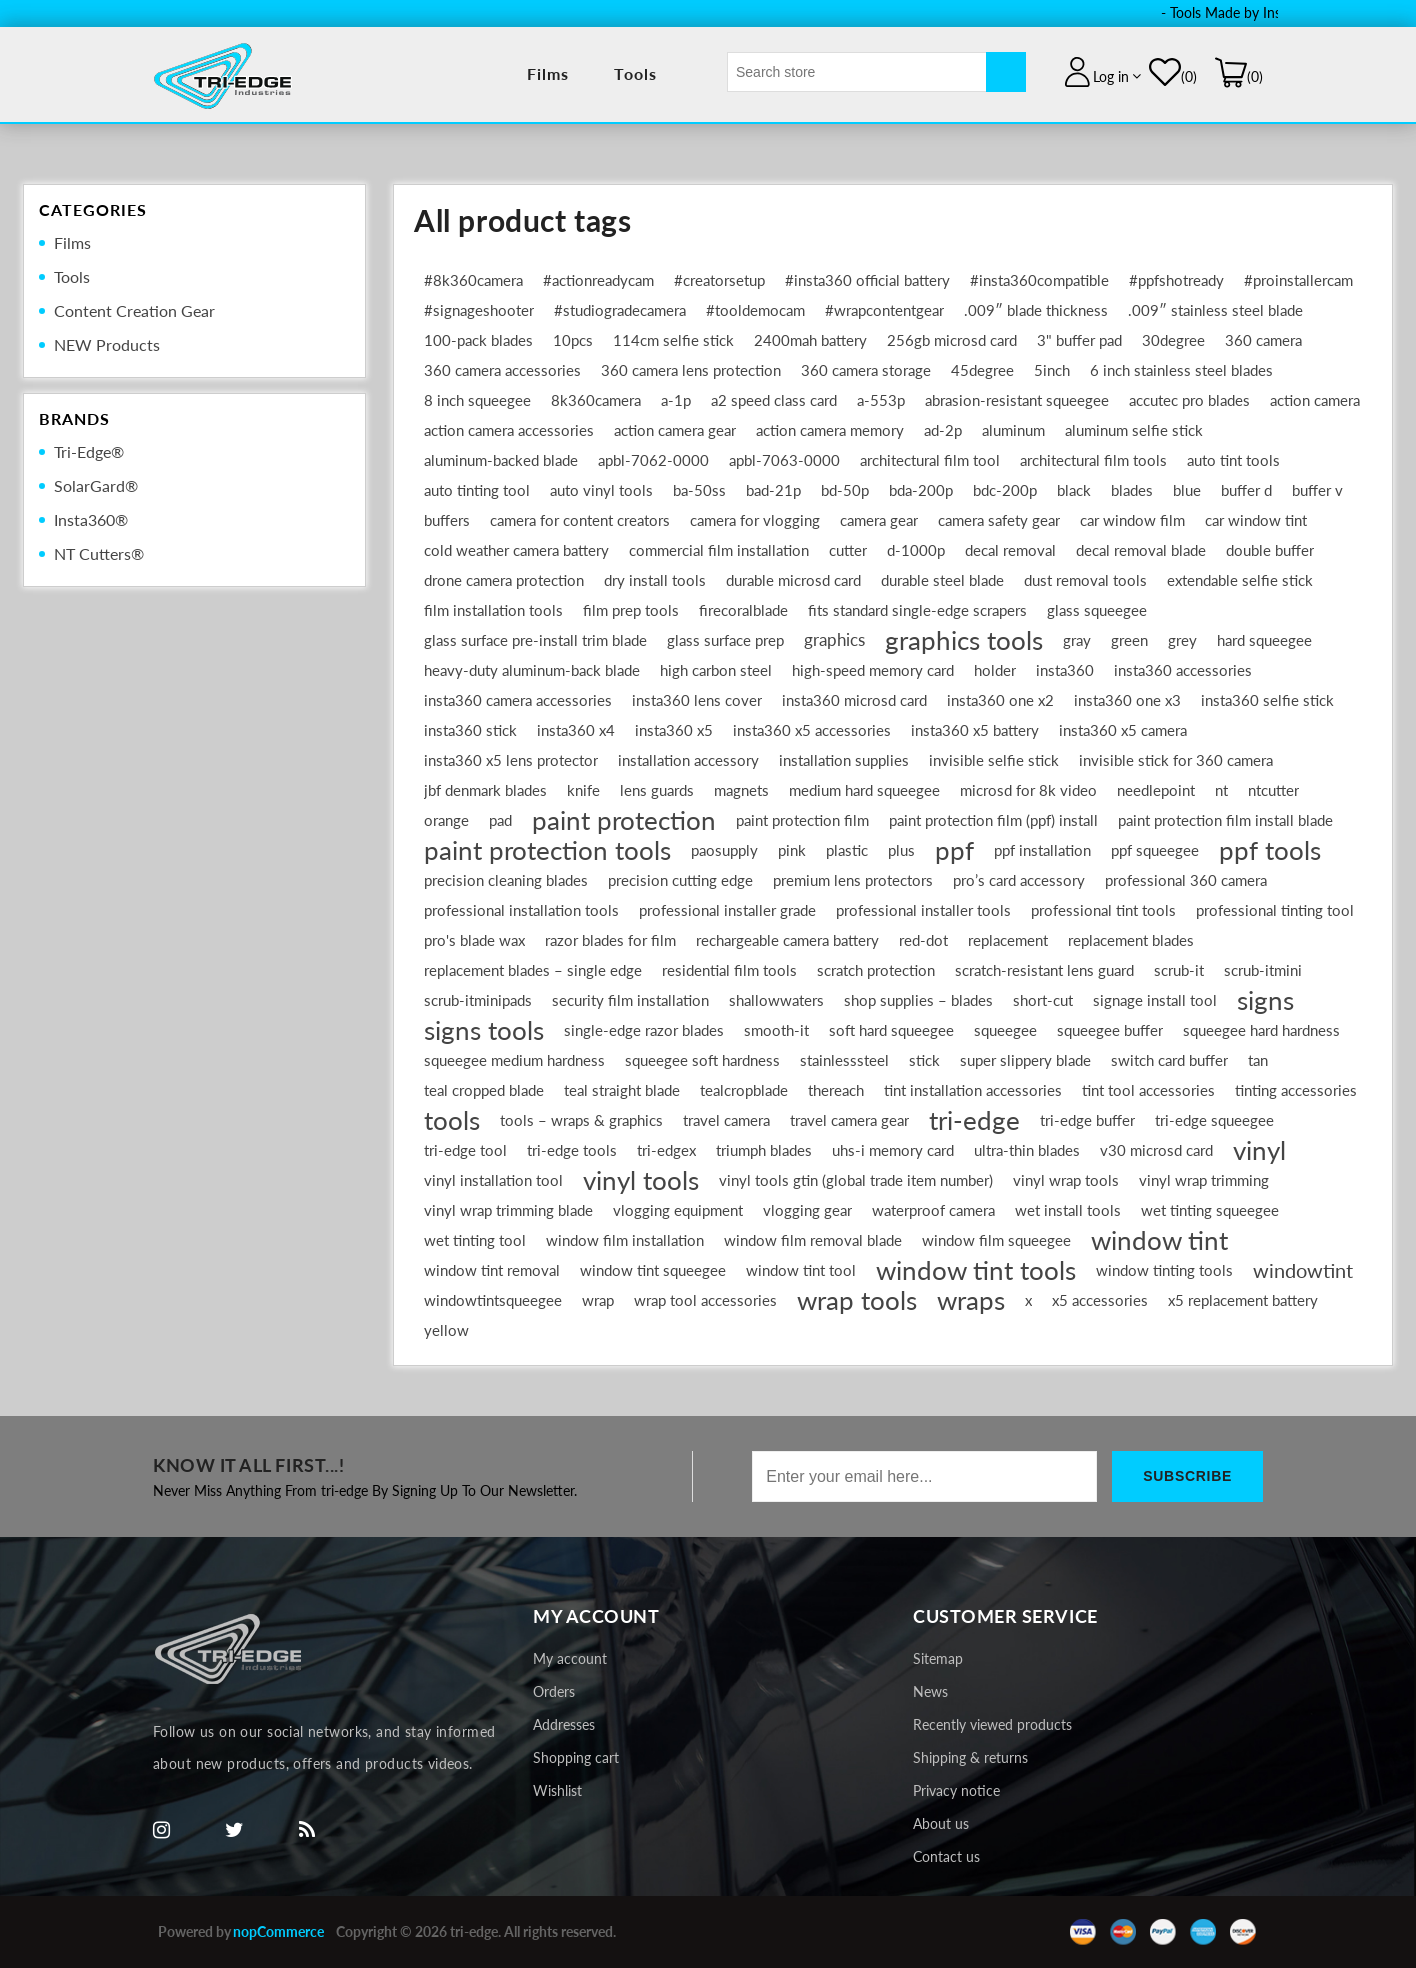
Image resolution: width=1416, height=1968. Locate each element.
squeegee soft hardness (702, 1060)
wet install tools (1068, 1210)
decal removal (1010, 550)
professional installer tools (923, 910)
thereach (836, 1090)
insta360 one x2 (1000, 700)
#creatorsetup (719, 280)
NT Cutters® (99, 553)
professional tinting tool (1275, 910)
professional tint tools (1103, 910)
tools (452, 1120)
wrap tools (857, 1300)
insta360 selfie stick (1267, 700)
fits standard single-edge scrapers (917, 610)
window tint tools (976, 1270)
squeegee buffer (1110, 1030)
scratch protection (876, 970)
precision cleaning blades (506, 880)
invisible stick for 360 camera (1176, 760)
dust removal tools (1085, 580)
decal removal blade (1141, 550)
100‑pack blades (478, 340)
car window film (1132, 520)
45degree (982, 370)
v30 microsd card (1156, 1150)
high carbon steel (716, 670)
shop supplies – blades (918, 1000)
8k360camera (596, 400)
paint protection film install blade (1225, 820)
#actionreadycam (598, 280)
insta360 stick (470, 730)
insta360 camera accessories (518, 700)
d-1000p (916, 550)
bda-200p (921, 490)
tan (1258, 1060)
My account (570, 1658)
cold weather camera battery (516, 550)
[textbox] (857, 72)
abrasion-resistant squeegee (1017, 400)
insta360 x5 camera (1123, 730)
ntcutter (1273, 790)
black (1074, 490)
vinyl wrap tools (1066, 1180)
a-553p (881, 400)
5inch (1052, 370)
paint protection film (802, 820)
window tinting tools (1164, 1270)
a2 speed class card (774, 400)
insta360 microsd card (854, 700)
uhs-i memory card (893, 1150)
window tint (1159, 1240)
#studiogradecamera (620, 310)
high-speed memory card (873, 670)
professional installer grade (727, 910)
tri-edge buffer (1087, 1120)
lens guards (657, 790)
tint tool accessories (1148, 1090)
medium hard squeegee (864, 790)
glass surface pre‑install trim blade (535, 640)
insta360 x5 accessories (812, 730)
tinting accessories (1296, 1090)
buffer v (1317, 490)
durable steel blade (942, 580)
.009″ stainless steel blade (1215, 310)
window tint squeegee (653, 1270)
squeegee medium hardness (514, 1060)
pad (500, 820)
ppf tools (1270, 850)
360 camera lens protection (691, 370)
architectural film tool (930, 460)
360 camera (1263, 340)
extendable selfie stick (1240, 580)
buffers (447, 520)
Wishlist (557, 1790)
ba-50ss (699, 490)
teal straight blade (622, 1090)
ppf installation (1042, 850)
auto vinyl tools (601, 490)
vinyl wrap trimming (1204, 1180)
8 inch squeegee (477, 400)
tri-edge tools (572, 1150)
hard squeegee (1264, 640)
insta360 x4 (576, 730)
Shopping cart (576, 1757)
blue (1187, 490)
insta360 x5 (674, 730)
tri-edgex (666, 1150)
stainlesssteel (844, 1060)
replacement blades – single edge (533, 970)
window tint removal (492, 1270)
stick (924, 1060)
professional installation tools (521, 910)
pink (792, 850)
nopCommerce (278, 1931)
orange (446, 820)
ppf (954, 850)
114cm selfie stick (673, 340)
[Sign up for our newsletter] (924, 1476)
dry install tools (655, 580)
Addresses (564, 1724)
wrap (598, 1300)
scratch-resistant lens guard (1044, 970)
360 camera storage (866, 370)
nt (1221, 790)
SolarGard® (96, 485)
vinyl (1259, 1150)
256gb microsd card (952, 340)
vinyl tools (641, 1180)
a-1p (676, 400)
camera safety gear (999, 520)
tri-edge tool (465, 1150)
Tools (635, 73)
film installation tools (493, 610)
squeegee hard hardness (1261, 1030)
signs (1265, 1000)
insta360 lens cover (697, 700)
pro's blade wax (474, 940)
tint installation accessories (973, 1090)
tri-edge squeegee (1214, 1120)
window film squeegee (996, 1240)
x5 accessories (1100, 1300)
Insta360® (91, 519)
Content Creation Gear (134, 310)
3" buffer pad (1079, 340)
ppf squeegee (1155, 850)
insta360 (1065, 670)
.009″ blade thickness (1036, 310)
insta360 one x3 (1127, 700)
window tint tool (801, 1270)
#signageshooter (479, 310)
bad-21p (773, 490)
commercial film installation (719, 550)
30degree (1173, 340)
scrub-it (1179, 970)
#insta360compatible (1039, 280)
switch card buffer (1169, 1060)
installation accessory (688, 760)
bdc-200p (1005, 490)
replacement (1008, 940)
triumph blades (764, 1150)
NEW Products (107, 344)
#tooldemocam (755, 310)
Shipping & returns (970, 1757)
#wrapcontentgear (884, 310)
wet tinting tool (475, 1240)
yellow (446, 1330)
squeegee (1005, 1030)
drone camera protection (504, 580)
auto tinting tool (477, 490)
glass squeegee (1097, 610)
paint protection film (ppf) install (993, 820)
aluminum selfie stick (1134, 430)
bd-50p (845, 490)
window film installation (625, 1240)
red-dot (923, 940)
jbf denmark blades (485, 790)
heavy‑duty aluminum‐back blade (532, 670)
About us (941, 1823)
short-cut (1043, 1000)
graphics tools (964, 640)
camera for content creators (580, 520)
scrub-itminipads (478, 1000)
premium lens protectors (853, 880)
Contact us (946, 1856)
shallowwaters (776, 1000)
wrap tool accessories (705, 1300)
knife (583, 790)
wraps (971, 1300)
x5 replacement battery (1243, 1300)
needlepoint (1156, 790)
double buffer (1270, 550)
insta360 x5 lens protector (511, 760)
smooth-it (776, 1030)
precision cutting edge (680, 880)
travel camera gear (849, 1120)
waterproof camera (933, 1210)
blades (1132, 490)
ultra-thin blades (1027, 1150)
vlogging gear (807, 1210)
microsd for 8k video (1028, 790)
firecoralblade (743, 610)
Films (548, 73)
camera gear (879, 520)
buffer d (1246, 490)
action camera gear (675, 430)
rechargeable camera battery (787, 940)
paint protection (624, 820)
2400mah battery (810, 340)
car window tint (1256, 520)
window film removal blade (813, 1240)
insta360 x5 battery (975, 730)
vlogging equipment (678, 1210)
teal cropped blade (484, 1090)
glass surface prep (725, 640)
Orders (554, 1691)
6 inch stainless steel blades (1181, 370)
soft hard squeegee (891, 1030)
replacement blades (1131, 940)
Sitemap (938, 1658)
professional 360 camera (1186, 880)
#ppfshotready (1176, 280)
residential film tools (729, 970)
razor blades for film (610, 940)
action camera (1315, 400)
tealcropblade (744, 1090)
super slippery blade (1025, 1060)
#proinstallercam (1298, 280)
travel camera (726, 1120)
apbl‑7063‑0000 (784, 460)
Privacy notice (956, 1790)
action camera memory (830, 430)
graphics (834, 639)
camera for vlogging (755, 520)
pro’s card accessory (1019, 880)
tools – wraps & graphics (581, 1120)
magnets (741, 790)
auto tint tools (1233, 460)
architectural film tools (1093, 460)
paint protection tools (547, 850)
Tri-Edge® (89, 451)
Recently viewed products (992, 1724)
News (930, 1691)
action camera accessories (509, 430)
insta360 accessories (1183, 670)
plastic (847, 850)
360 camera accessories (502, 370)
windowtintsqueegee (493, 1300)
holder (995, 670)
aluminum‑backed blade (501, 460)
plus (901, 850)
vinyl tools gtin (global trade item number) (856, 1180)
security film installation (630, 1000)
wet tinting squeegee (1210, 1210)
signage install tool (1155, 1000)
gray (1077, 640)
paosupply (724, 850)
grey (1182, 640)
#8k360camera (473, 280)
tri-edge (974, 1120)
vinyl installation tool (493, 1180)
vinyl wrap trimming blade (508, 1210)
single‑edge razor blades (644, 1030)
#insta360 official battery (867, 280)
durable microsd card (793, 580)
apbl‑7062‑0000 (653, 460)
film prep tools (631, 610)
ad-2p (943, 430)
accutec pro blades (1189, 400)
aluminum (1013, 430)
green (1129, 640)
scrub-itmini (1263, 970)
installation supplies (844, 760)
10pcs (573, 340)
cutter (848, 550)
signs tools (484, 1030)
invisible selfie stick (994, 760)
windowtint (1303, 1270)
